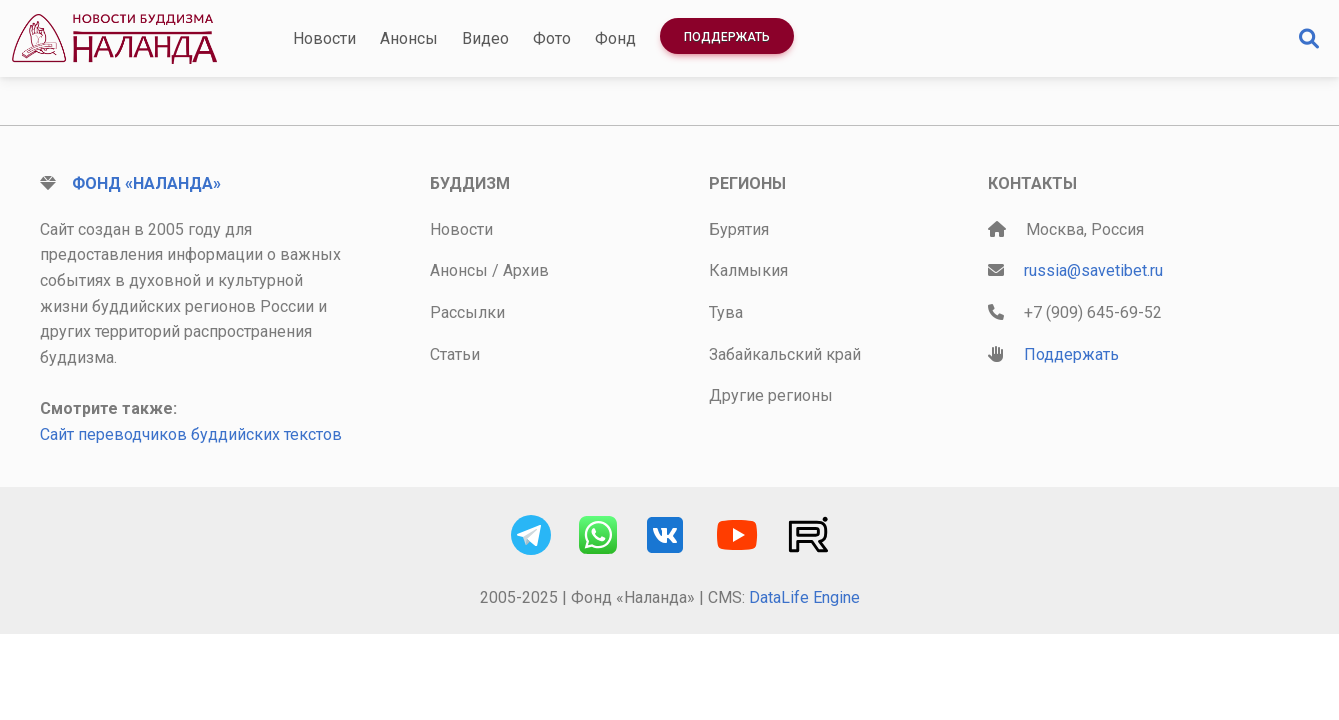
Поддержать (727, 37)
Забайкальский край (785, 354)
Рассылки (467, 312)
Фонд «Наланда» (146, 183)
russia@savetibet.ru (1093, 270)
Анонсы (409, 38)
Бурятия (739, 229)
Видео (485, 38)
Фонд (615, 38)
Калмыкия (748, 270)
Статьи (455, 354)
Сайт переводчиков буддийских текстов (191, 434)
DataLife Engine (804, 597)
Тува (726, 312)
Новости (324, 38)
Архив (526, 270)
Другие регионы (771, 395)
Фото (552, 38)
